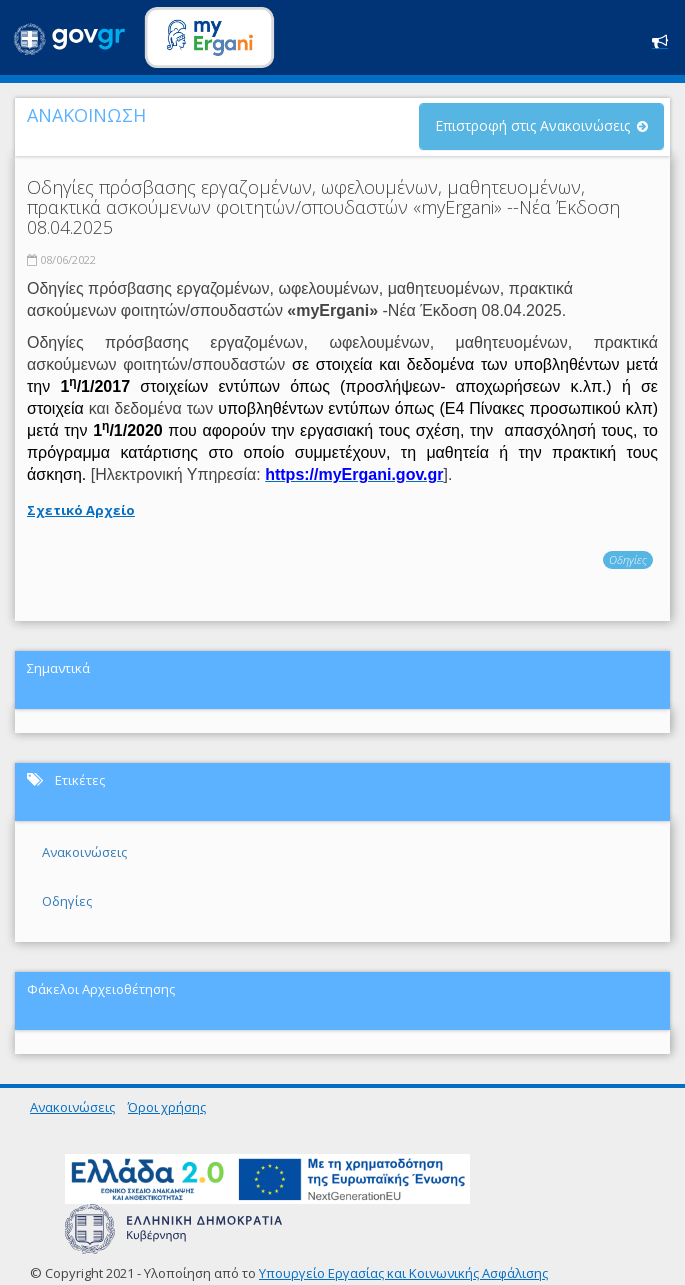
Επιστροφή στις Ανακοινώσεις (532, 125)
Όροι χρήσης (167, 1107)
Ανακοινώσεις (84, 852)
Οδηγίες (628, 559)
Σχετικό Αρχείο (81, 510)
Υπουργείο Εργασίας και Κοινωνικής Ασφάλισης (403, 1273)
